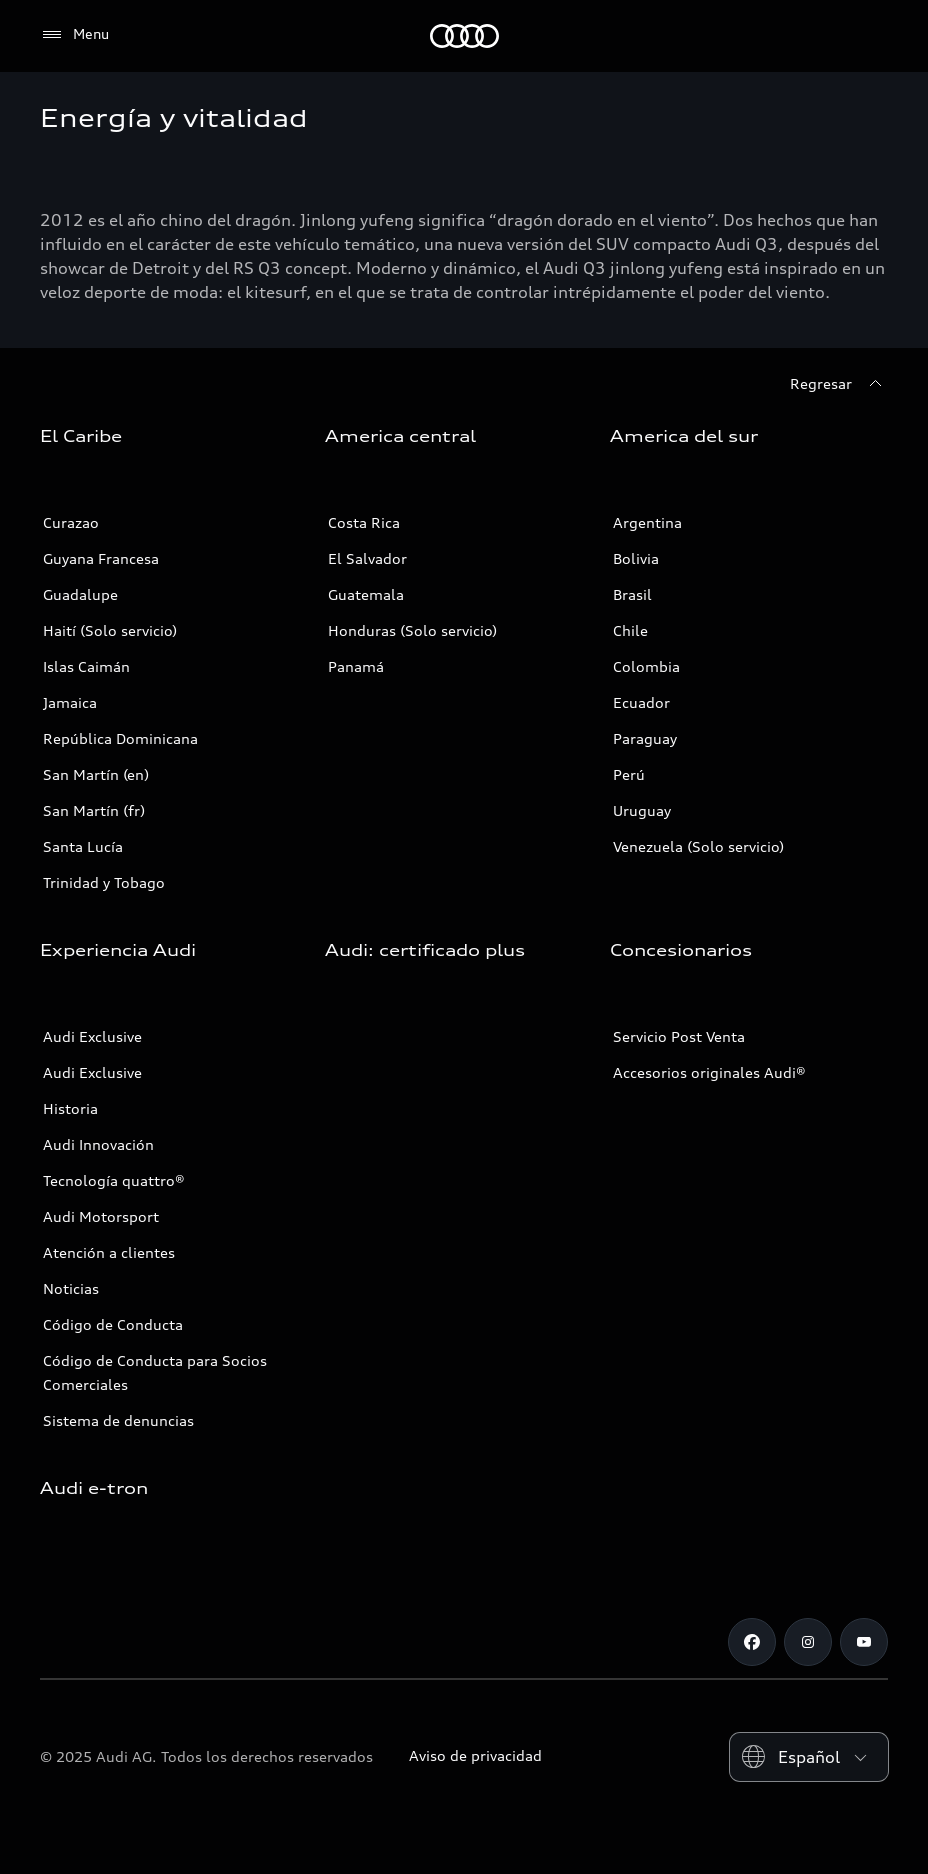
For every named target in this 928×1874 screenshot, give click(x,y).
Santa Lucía (83, 846)
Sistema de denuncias (118, 1420)
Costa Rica (364, 522)
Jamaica (70, 702)
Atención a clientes (109, 1252)
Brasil (632, 594)
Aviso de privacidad (475, 1755)
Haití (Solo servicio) (110, 630)
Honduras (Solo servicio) (412, 630)
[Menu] (74, 35)
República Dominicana (120, 738)
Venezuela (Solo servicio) (698, 846)
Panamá (356, 666)
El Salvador (367, 558)
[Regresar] (839, 384)
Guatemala (366, 594)
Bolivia (636, 558)
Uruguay (642, 810)
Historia (70, 1108)
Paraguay (645, 738)
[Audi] (464, 36)
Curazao (71, 522)
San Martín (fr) (94, 810)
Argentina (647, 522)
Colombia (646, 666)
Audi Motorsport (101, 1216)
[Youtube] (864, 1642)
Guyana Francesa (101, 558)
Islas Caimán (86, 666)
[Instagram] (808, 1642)
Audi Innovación (98, 1144)
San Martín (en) (96, 774)
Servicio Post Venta (679, 1036)
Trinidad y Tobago (104, 882)
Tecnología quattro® (114, 1180)
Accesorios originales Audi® (709, 1072)
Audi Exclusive (92, 1036)
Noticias (71, 1288)
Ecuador (641, 702)
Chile (630, 630)
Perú (629, 774)
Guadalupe (80, 594)
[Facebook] (752, 1642)
